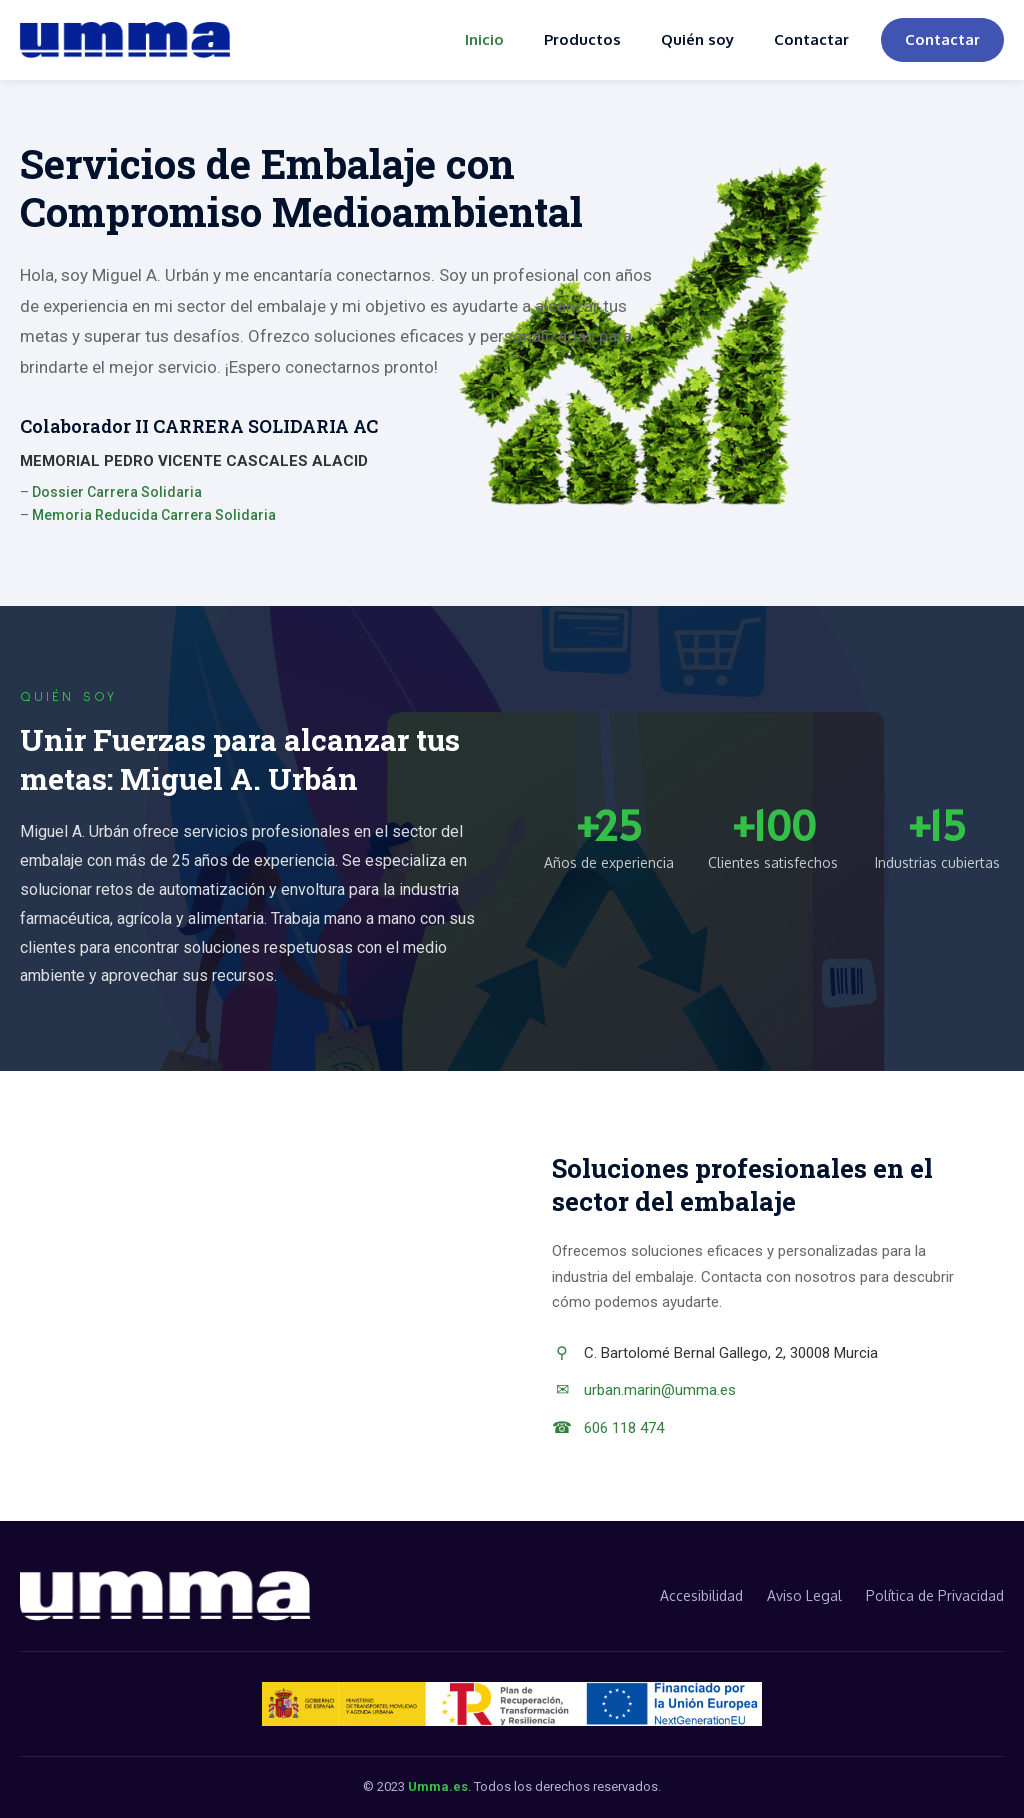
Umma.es (438, 1786)
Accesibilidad (701, 1595)
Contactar (811, 39)
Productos (582, 39)
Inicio (484, 39)
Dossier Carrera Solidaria (117, 492)
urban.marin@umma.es (660, 1390)
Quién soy (697, 39)
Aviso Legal (804, 1595)
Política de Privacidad (935, 1595)
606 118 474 (624, 1428)
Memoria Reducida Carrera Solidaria (154, 515)
